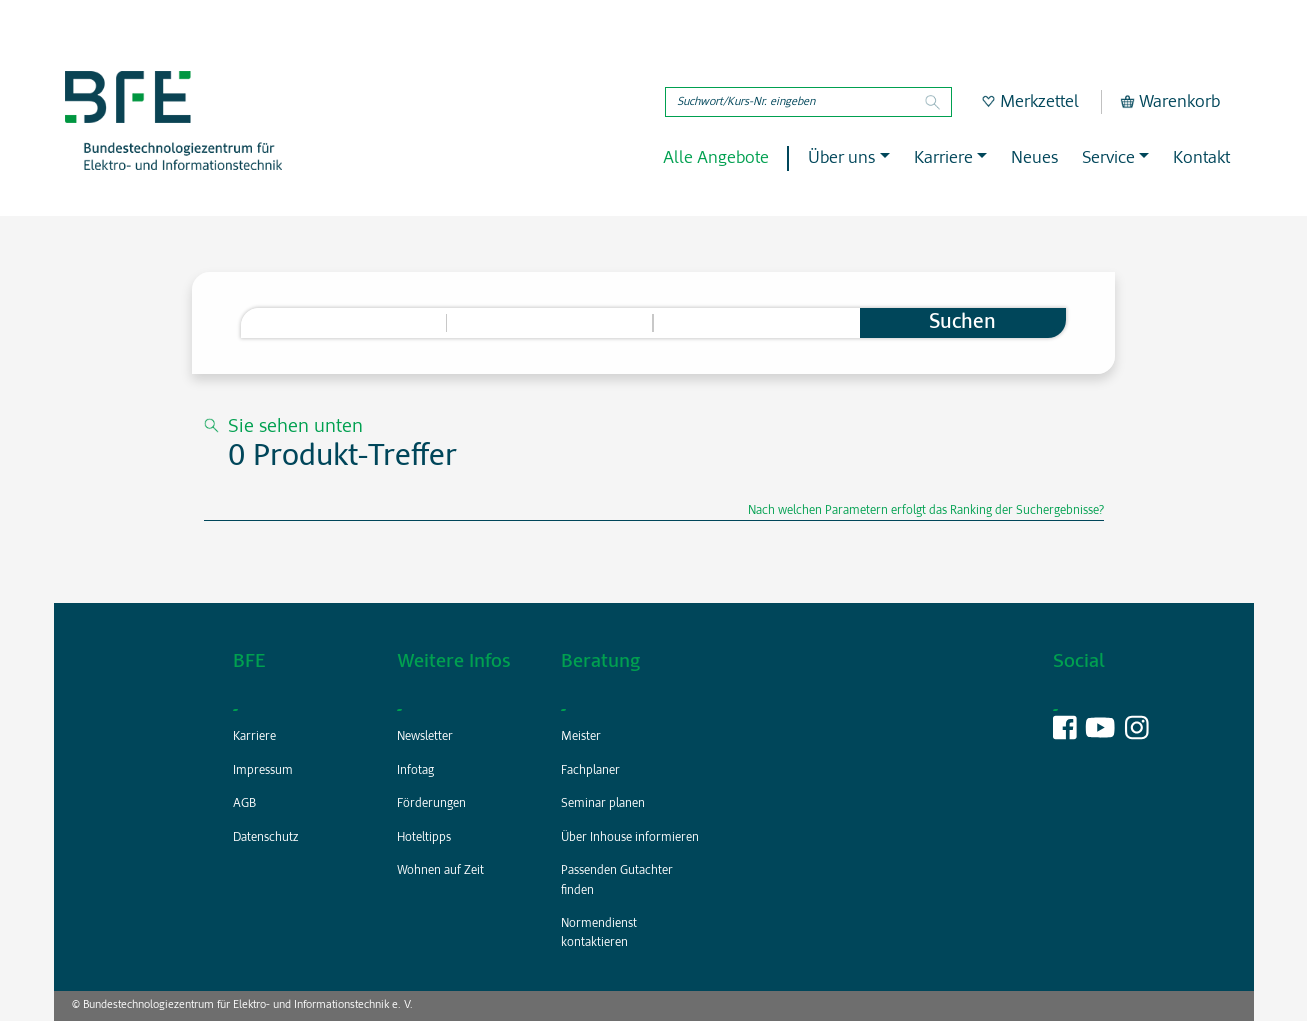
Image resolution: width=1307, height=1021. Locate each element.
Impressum (263, 771)
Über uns (841, 158)
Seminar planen (603, 804)
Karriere (943, 158)
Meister (581, 737)
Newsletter (425, 737)
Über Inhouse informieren (630, 838)
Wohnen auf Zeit (440, 871)
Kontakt (1201, 158)
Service (1108, 158)
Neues (1034, 158)
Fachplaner (590, 771)
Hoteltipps (424, 838)
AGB (244, 804)
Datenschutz (265, 838)
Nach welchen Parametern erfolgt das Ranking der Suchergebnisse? (926, 511)
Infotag (415, 771)
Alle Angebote (716, 158)
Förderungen (431, 804)
